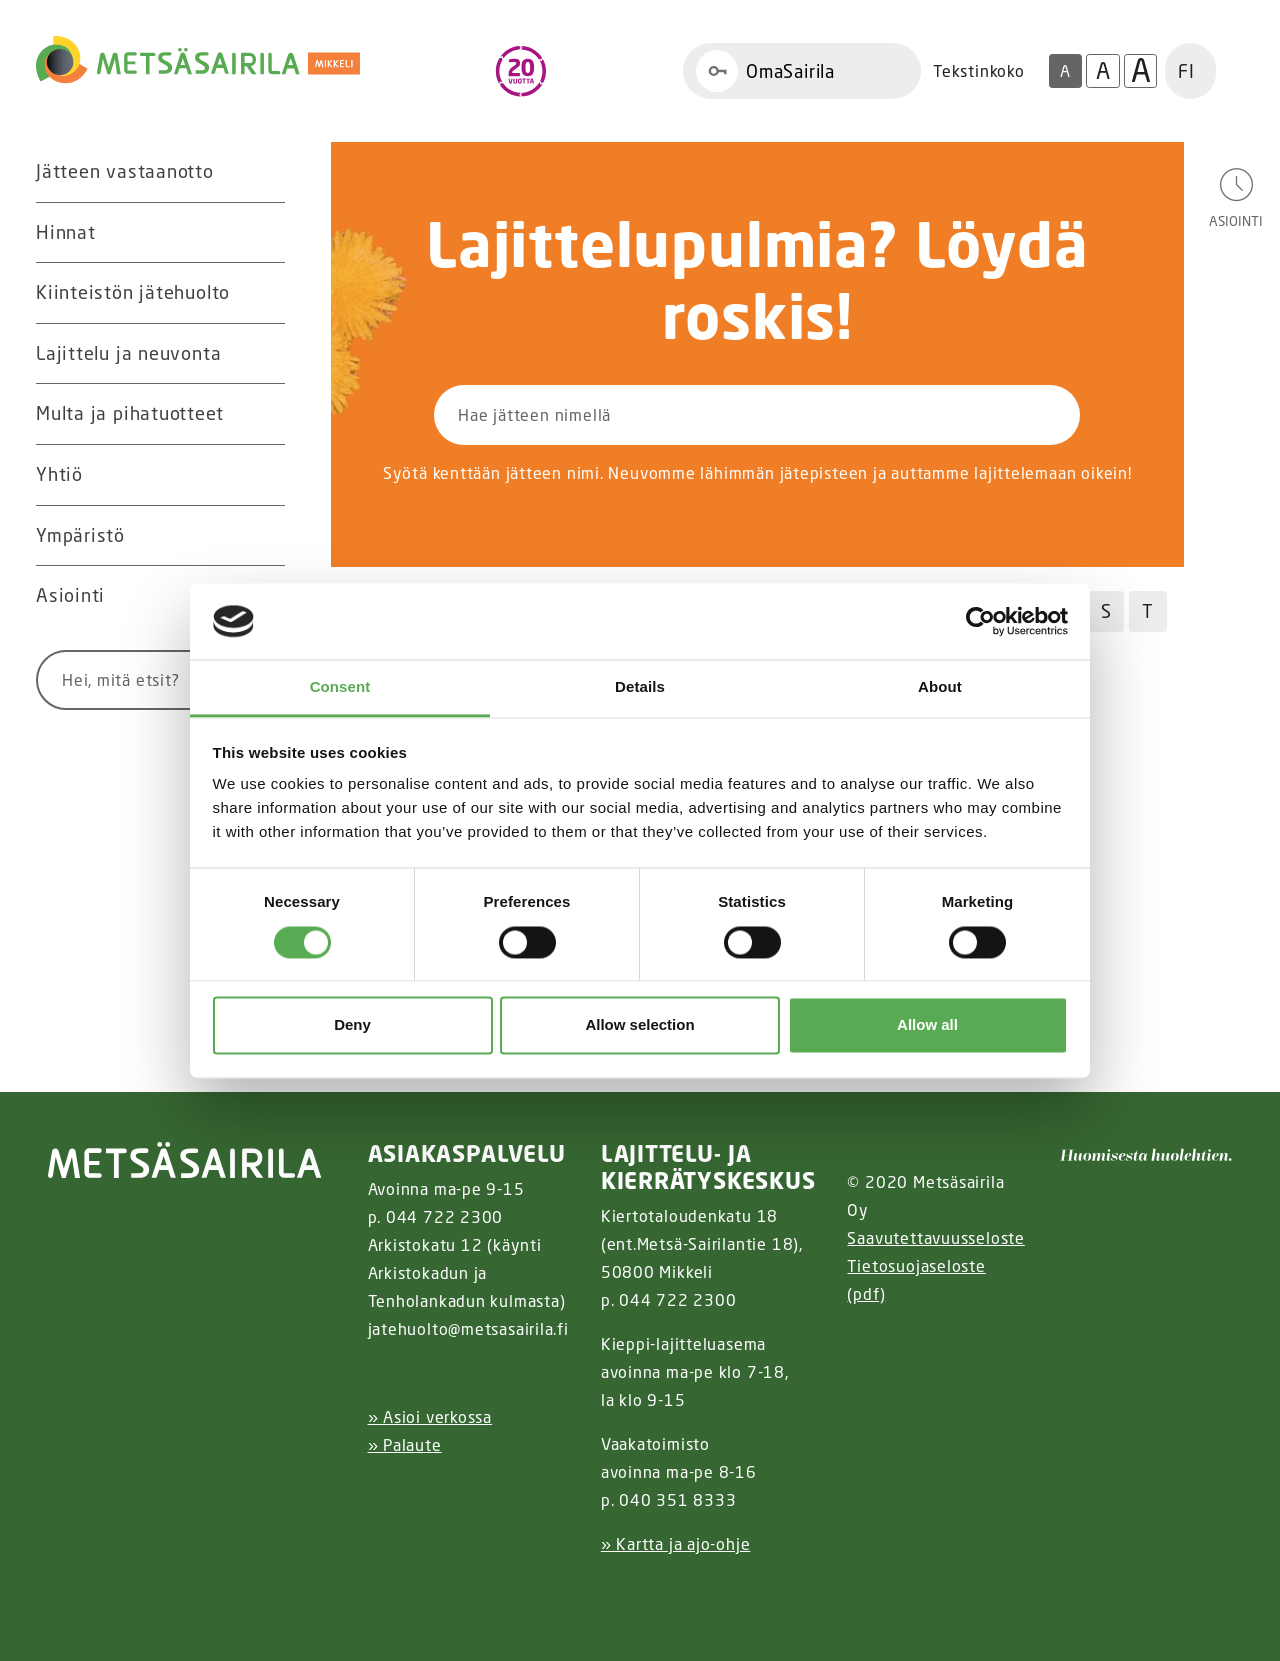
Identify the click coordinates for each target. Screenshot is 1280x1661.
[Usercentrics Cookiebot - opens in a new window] (980, 621)
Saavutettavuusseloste (935, 1238)
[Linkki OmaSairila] (802, 71)
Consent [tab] (340, 687)
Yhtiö (59, 474)
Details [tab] (640, 687)
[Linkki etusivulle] (198, 60)
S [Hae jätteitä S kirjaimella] (1106, 611)
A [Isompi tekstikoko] (1103, 70)
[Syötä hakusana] (123, 680)
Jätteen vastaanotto (125, 171)
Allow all (927, 1025)
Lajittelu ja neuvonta (128, 353)
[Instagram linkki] (376, 1593)
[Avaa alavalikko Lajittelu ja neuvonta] (265, 354)
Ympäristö (80, 535)
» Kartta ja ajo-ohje (676, 1544)
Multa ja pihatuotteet (129, 413)
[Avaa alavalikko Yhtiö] (265, 475)
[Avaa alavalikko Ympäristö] (265, 536)
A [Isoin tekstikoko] (1141, 71)
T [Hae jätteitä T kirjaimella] (1148, 611)
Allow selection (639, 1025)
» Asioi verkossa (430, 1417)
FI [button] (1186, 71)
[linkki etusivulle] (185, 1160)
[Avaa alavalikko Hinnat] (265, 233)
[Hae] (983, 415)
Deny (352, 1025)
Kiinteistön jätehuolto (133, 292)
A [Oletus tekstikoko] (1065, 71)
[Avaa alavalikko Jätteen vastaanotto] (265, 172)
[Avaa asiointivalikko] (1236, 196)
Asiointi (70, 595)
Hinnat (66, 232)
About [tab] (940, 687)
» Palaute (405, 1445)
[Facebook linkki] (360, 1593)
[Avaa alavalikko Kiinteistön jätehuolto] (265, 293)
